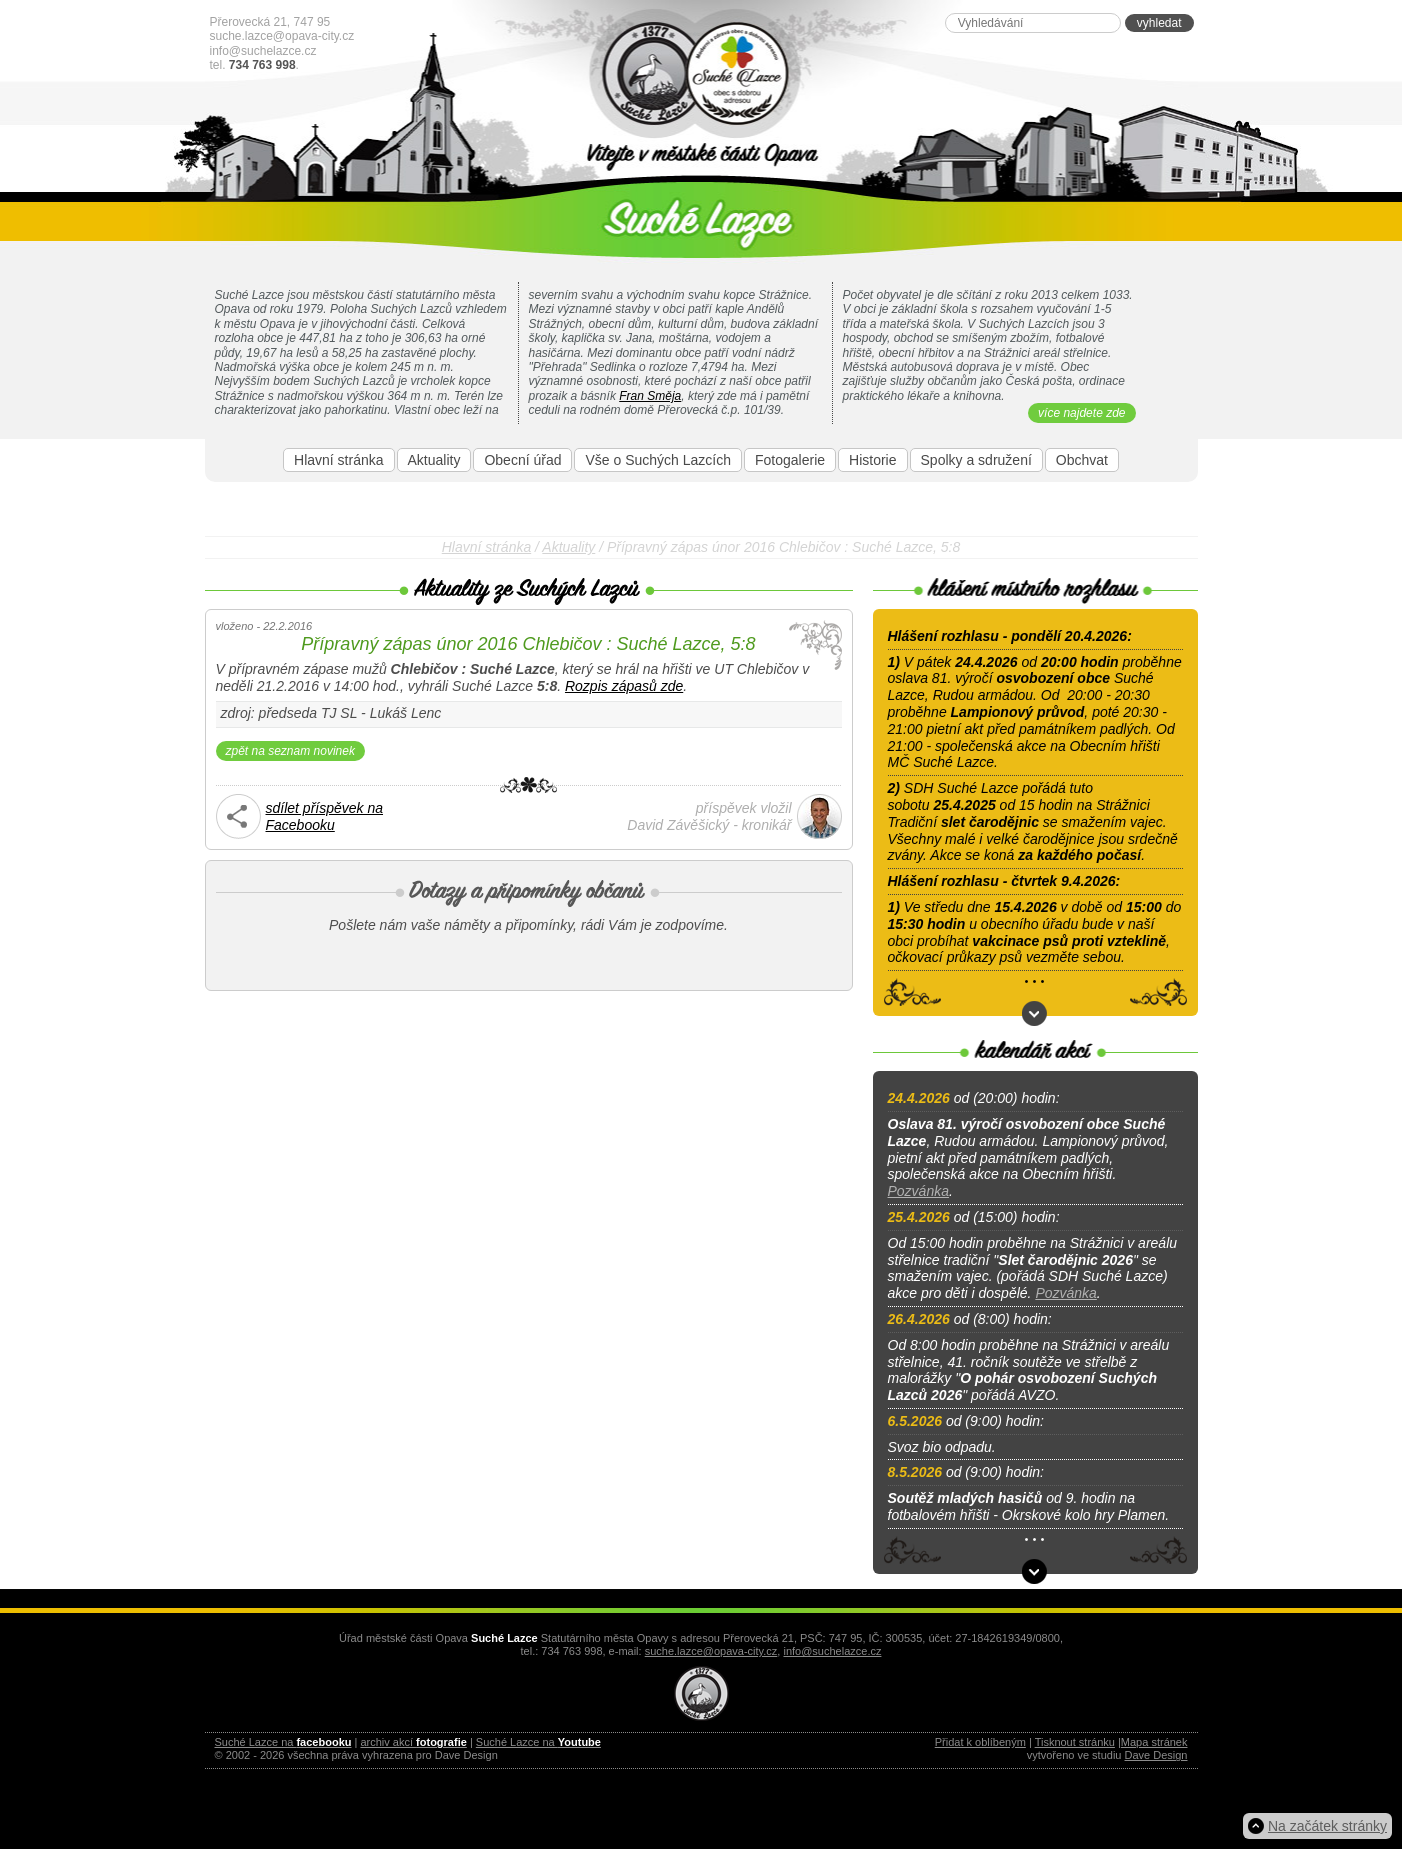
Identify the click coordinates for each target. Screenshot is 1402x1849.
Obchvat (1082, 460)
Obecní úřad (522, 460)
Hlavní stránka (338, 460)
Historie (872, 460)
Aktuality (434, 460)
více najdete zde (1081, 413)
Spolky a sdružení (976, 460)
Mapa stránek (1154, 1742)
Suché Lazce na (283, 1742)
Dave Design (1156, 1755)
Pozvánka (918, 1191)
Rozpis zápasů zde (624, 686)
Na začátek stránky (1327, 1826)
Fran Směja (650, 396)
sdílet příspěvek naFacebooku (325, 816)
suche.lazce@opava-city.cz (282, 36)
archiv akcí (413, 1742)
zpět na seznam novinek (290, 751)
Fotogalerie (790, 460)
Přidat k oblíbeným (980, 1742)
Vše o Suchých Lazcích (658, 460)
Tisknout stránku (1075, 1742)
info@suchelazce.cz (263, 51)
